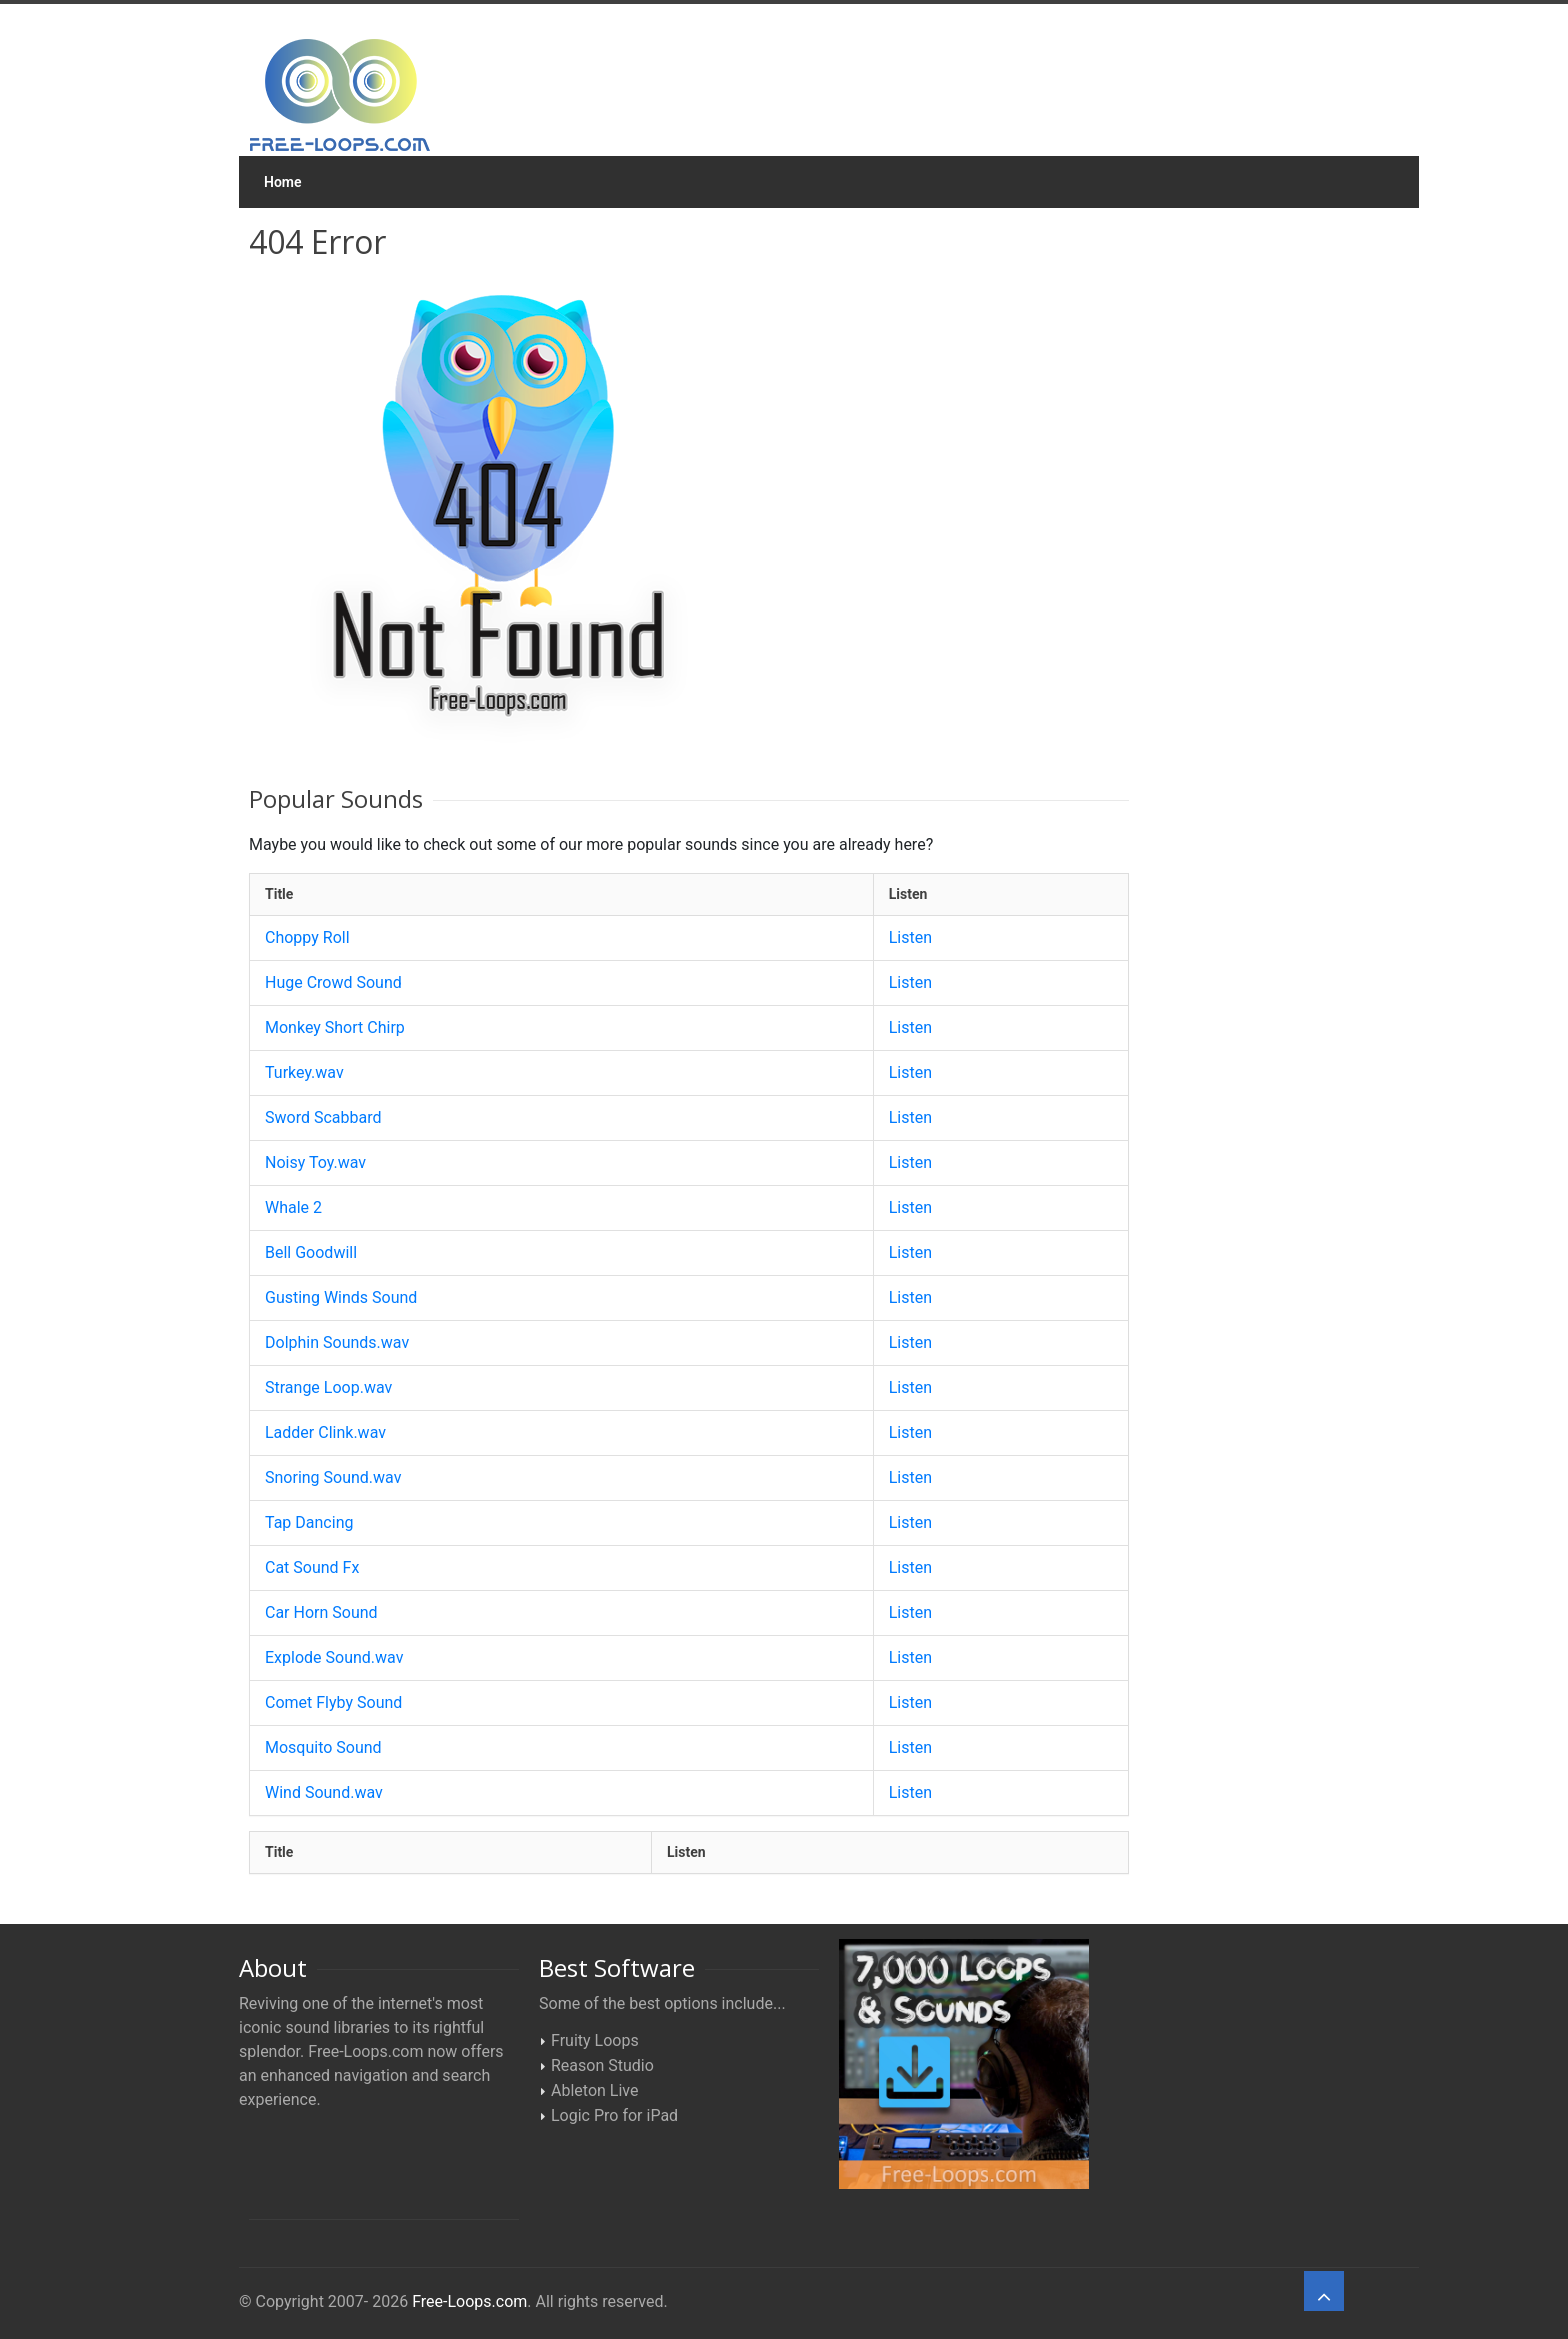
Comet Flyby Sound (333, 1702)
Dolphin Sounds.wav (337, 1342)
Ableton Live (594, 2090)
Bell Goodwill (311, 1252)
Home (283, 182)
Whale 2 (293, 1207)
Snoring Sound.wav (333, 1477)
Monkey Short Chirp (335, 1027)
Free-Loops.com (469, 2301)
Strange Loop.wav (328, 1387)
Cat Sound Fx (312, 1567)
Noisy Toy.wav (315, 1162)
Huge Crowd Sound (333, 982)
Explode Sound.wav (334, 1657)
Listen (910, 937)
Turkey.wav (304, 1072)
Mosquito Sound (323, 1747)
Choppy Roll (307, 937)
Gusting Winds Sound (341, 1297)
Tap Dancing (309, 1522)
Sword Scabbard (323, 1117)
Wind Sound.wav (324, 1792)
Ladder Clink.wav (325, 1432)
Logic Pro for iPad (614, 2115)
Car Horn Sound (321, 1612)
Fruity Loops (595, 2040)
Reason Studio (602, 2065)
